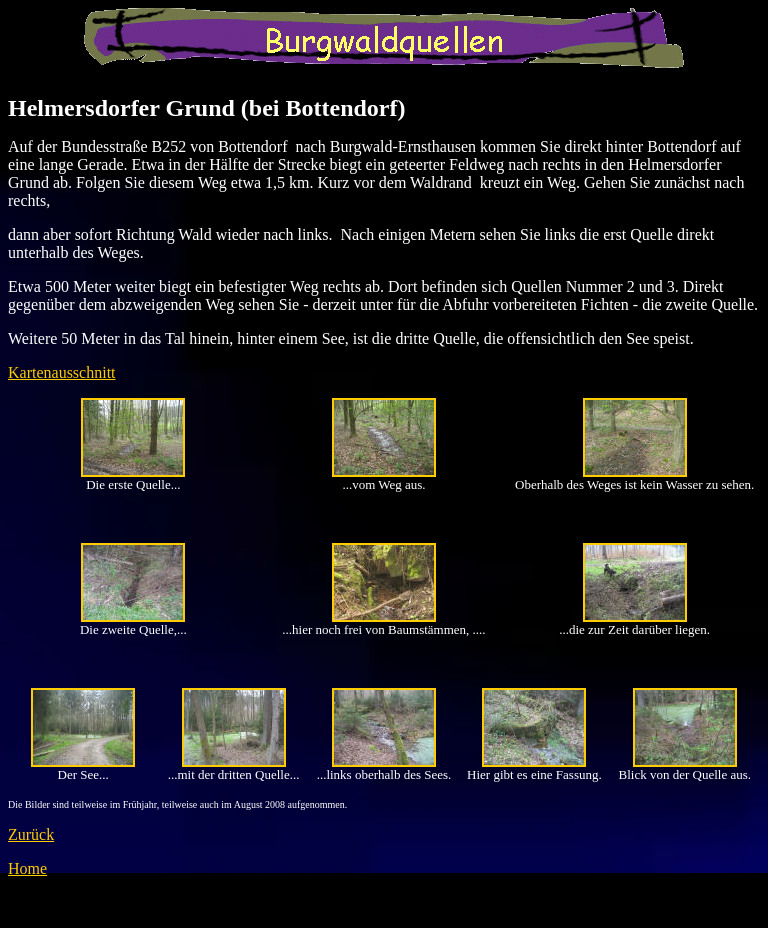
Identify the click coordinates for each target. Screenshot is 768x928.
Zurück (31, 834)
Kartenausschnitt (62, 372)
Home (27, 868)
